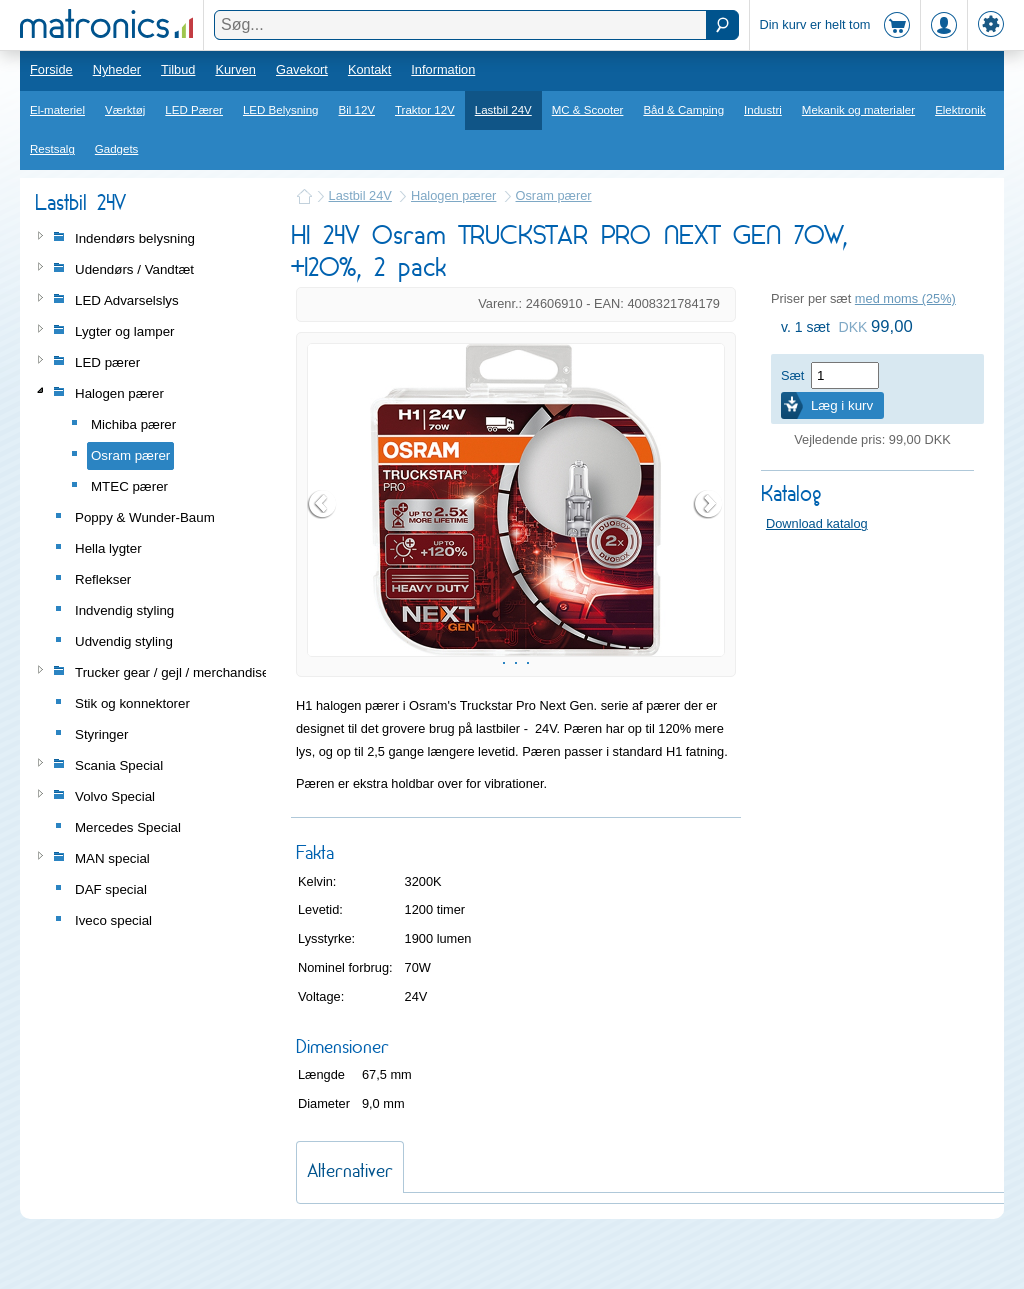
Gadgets (117, 149)
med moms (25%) (905, 298)
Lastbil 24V (503, 110)
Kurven (235, 69)
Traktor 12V (425, 110)
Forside (51, 69)
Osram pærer (554, 195)
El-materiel (57, 110)
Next (709, 529)
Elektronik (960, 110)
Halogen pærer (453, 195)
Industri (763, 110)
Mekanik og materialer (858, 110)
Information (443, 69)
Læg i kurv (842, 405)
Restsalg (52, 149)
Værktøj (125, 110)
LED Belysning (281, 110)
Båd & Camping (683, 110)
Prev (323, 529)
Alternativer (350, 1220)
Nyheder (117, 69)
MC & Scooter (588, 110)
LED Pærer (194, 110)
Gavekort (302, 69)
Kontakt (369, 69)
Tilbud (178, 69)
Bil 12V (357, 110)
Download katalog (817, 523)
